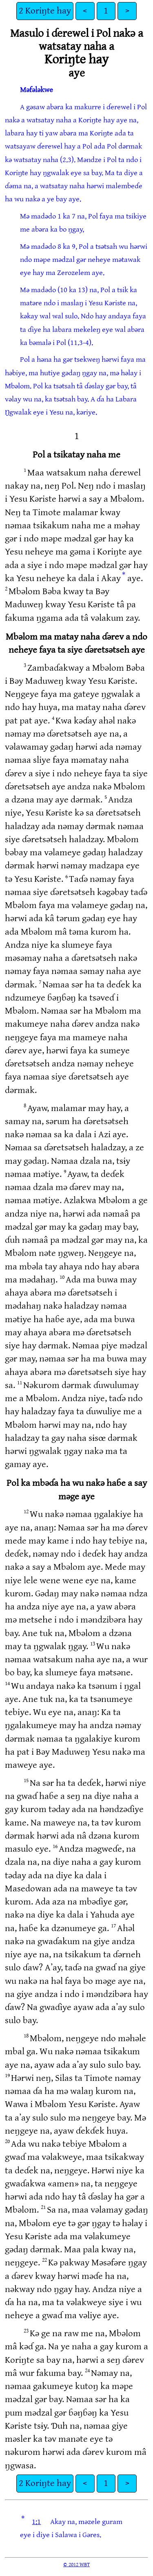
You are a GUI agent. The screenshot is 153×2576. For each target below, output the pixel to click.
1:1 (36, 2521)
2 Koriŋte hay (45, 10)
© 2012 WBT (76, 2564)
